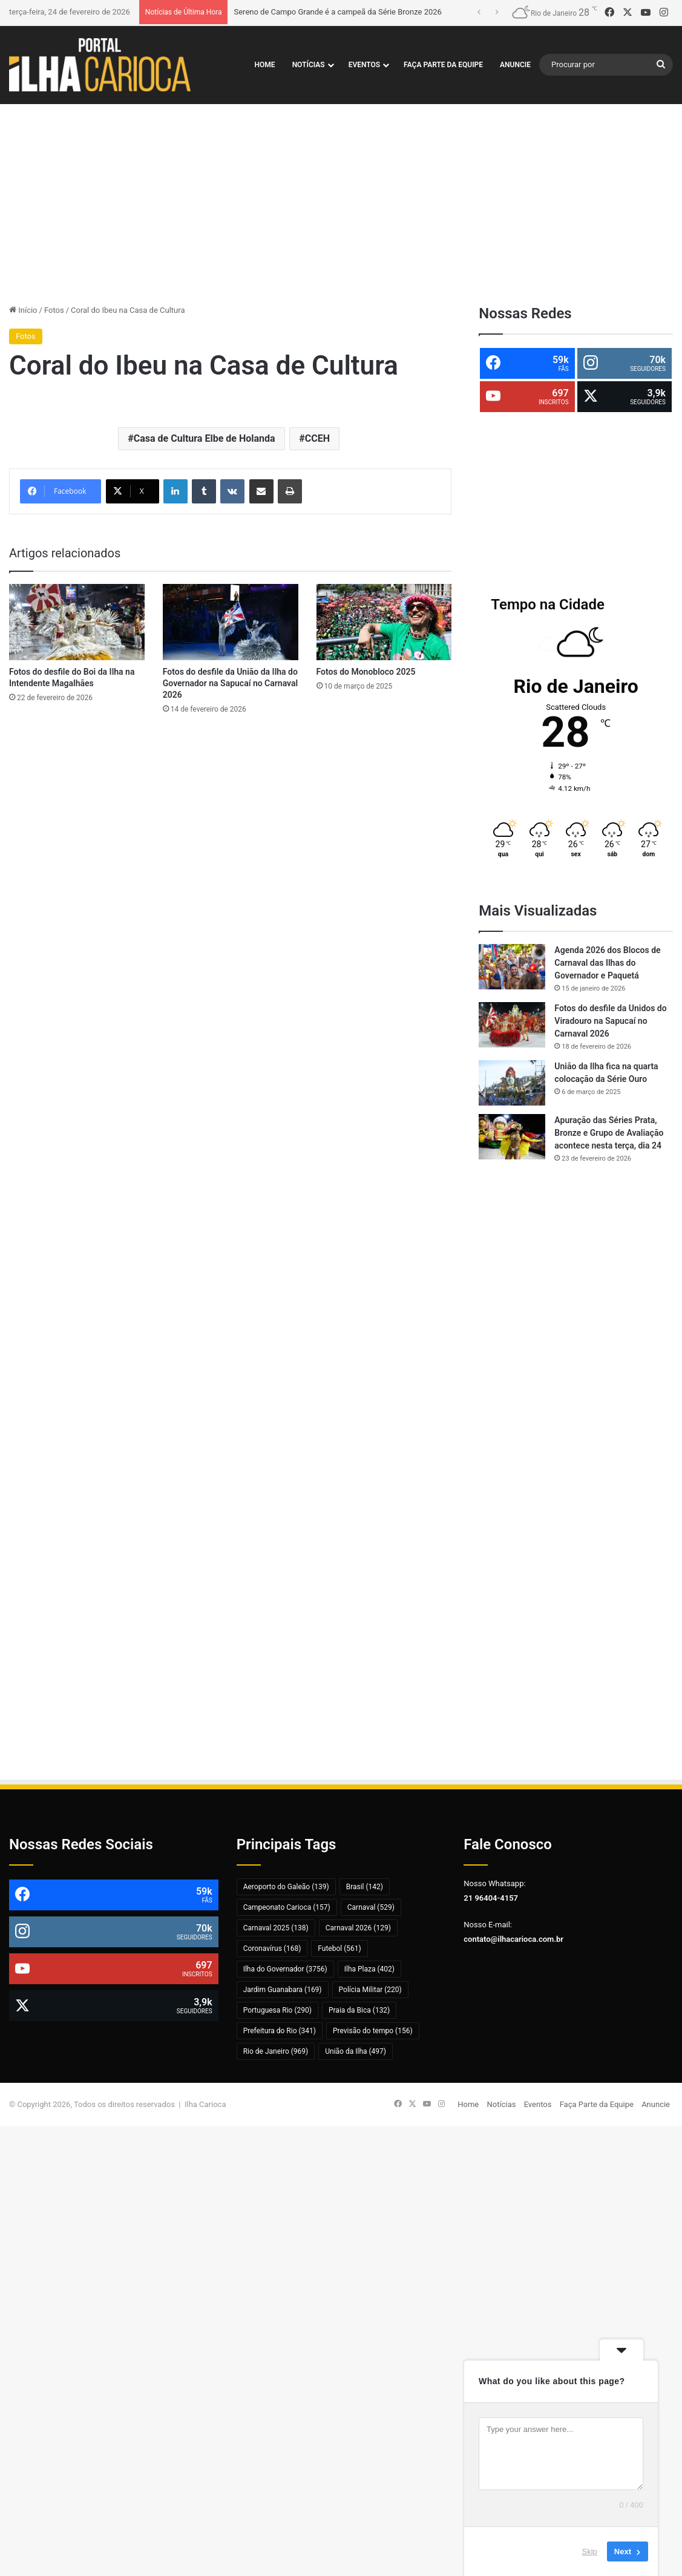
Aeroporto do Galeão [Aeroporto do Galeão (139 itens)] (286, 1887)
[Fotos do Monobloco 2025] (384, 622)
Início (23, 310)
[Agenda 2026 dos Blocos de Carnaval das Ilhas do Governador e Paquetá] (512, 966)
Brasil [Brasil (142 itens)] (364, 1887)
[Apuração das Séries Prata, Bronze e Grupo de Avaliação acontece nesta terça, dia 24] (512, 1136)
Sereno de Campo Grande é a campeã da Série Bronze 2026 (337, 11)
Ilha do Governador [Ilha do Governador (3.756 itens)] (285, 1969)
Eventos (364, 65)
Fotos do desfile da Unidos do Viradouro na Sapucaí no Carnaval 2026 (610, 1020)
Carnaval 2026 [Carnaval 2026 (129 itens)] (358, 1928)
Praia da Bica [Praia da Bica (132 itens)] (359, 2010)
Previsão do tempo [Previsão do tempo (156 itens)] (373, 2031)
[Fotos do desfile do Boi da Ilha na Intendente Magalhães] (77, 622)
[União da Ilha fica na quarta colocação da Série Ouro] (512, 1083)
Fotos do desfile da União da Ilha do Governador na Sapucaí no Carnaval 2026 (230, 683)
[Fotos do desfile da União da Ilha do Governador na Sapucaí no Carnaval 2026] (230, 622)
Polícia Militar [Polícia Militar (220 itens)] (370, 1989)
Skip (589, 2551)
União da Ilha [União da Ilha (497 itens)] (355, 2051)
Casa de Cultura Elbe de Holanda (204, 438)
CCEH (317, 438)
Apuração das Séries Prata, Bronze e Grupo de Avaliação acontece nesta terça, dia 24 (608, 1132)
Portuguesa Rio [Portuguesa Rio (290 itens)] (277, 2010)
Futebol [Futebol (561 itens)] (339, 1948)
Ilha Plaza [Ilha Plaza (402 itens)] (369, 1969)
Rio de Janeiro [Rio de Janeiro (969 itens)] (276, 2051)
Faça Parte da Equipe (443, 65)
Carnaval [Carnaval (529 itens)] (371, 1907)
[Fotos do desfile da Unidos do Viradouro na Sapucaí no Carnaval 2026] (512, 1024)
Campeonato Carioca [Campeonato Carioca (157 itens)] (286, 1907)
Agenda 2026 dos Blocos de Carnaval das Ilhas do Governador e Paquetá (607, 962)
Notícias (308, 65)
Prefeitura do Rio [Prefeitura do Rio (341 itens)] (279, 2031)
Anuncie (515, 65)
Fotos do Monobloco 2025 (366, 672)
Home (265, 65)
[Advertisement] (341, 201)
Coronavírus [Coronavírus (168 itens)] (272, 1948)
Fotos (54, 310)
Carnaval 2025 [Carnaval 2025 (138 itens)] (276, 1928)
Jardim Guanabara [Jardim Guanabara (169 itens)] (282, 1989)
